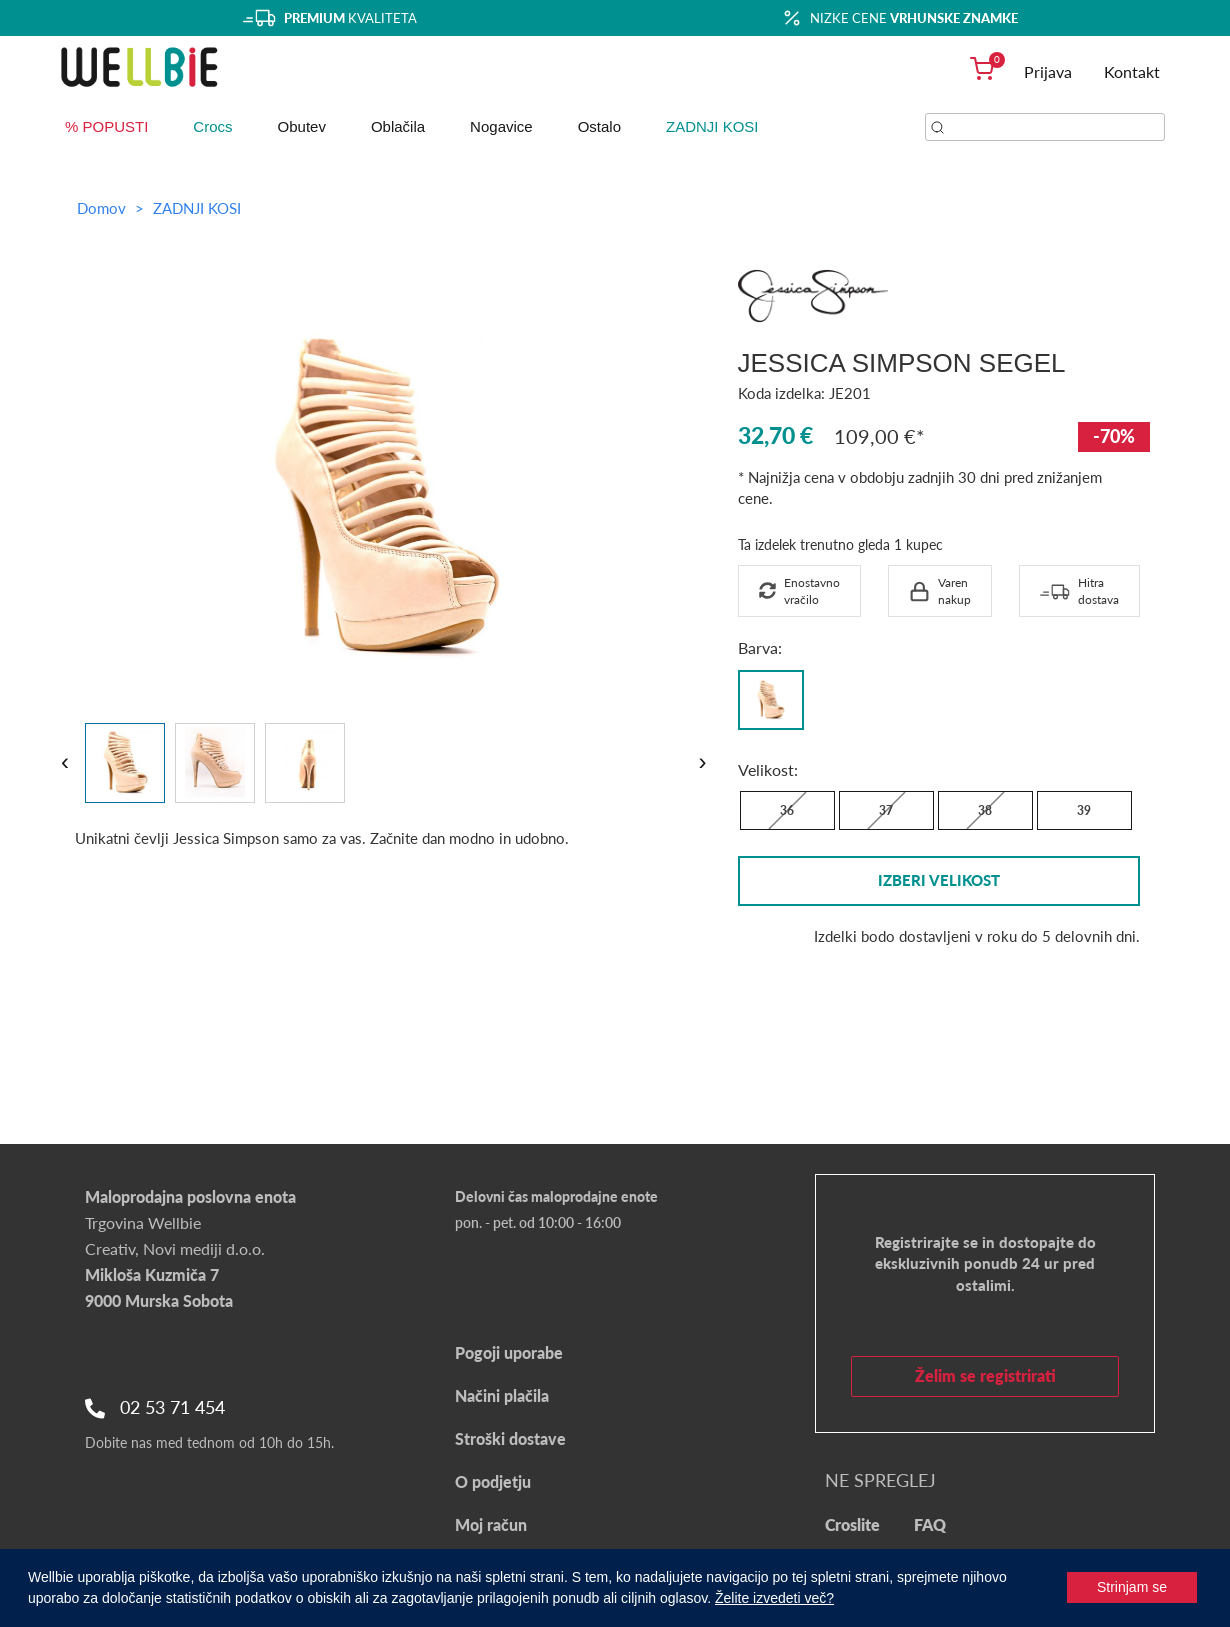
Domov (101, 208)
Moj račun (491, 1524)
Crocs (212, 126)
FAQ (930, 1524)
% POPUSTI (106, 126)
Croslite (852, 1524)
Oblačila (398, 126)
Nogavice (501, 126)
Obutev (302, 126)
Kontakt (1132, 71)
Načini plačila (502, 1395)
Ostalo (599, 126)
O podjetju (493, 1481)
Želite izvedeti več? (774, 1598)
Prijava (1048, 71)
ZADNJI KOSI (712, 126)
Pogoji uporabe (509, 1352)
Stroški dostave (510, 1438)
